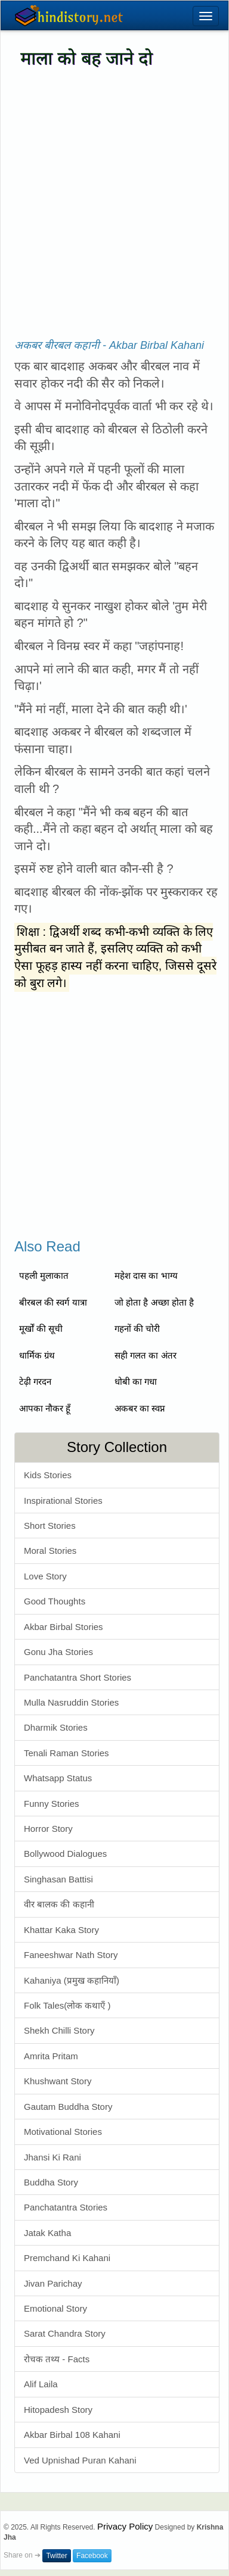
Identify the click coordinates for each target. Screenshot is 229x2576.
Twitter (56, 2556)
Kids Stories (48, 1475)
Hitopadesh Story (58, 2410)
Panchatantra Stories (65, 2207)
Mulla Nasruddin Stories (71, 1702)
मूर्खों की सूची (41, 1328)
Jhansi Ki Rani (52, 2157)
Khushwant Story (57, 2081)
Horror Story (48, 1829)
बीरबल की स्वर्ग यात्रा (53, 1302)
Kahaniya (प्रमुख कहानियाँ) (71, 1980)
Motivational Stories (63, 2132)
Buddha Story (51, 2182)
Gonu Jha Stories (58, 1652)
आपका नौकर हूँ (44, 1408)
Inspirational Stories (63, 1500)
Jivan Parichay (53, 2283)
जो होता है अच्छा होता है (154, 1302)
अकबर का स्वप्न (139, 1408)
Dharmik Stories (56, 1727)
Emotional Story (55, 2308)
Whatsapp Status (58, 1778)
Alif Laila (41, 2384)
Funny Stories (51, 1803)
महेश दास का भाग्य (146, 1275)
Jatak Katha (47, 2233)
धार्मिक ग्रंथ (37, 1355)
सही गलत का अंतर (145, 1355)
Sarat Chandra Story (65, 2333)
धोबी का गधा (135, 1381)
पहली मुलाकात (44, 1275)
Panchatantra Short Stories (77, 1677)
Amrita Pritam (51, 2056)
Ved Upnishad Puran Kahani (80, 2460)
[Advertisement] (112, 192)
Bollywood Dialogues (65, 1854)
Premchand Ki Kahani (67, 2258)
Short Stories (50, 1525)
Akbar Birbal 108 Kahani (72, 2435)
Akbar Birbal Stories (63, 1627)
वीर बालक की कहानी (59, 1904)
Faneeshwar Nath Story (71, 1955)
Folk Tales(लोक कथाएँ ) (67, 2005)
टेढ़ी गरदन (35, 1381)
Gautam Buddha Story (68, 2107)
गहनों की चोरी (137, 1328)
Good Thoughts (54, 1601)
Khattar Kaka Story (61, 1930)
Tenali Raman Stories (66, 1753)
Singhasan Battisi (58, 1879)
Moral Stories (50, 1550)
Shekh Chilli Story (59, 2030)
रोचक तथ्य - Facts (56, 2359)
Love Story (45, 1576)
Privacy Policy (125, 2526)
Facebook (92, 2556)
